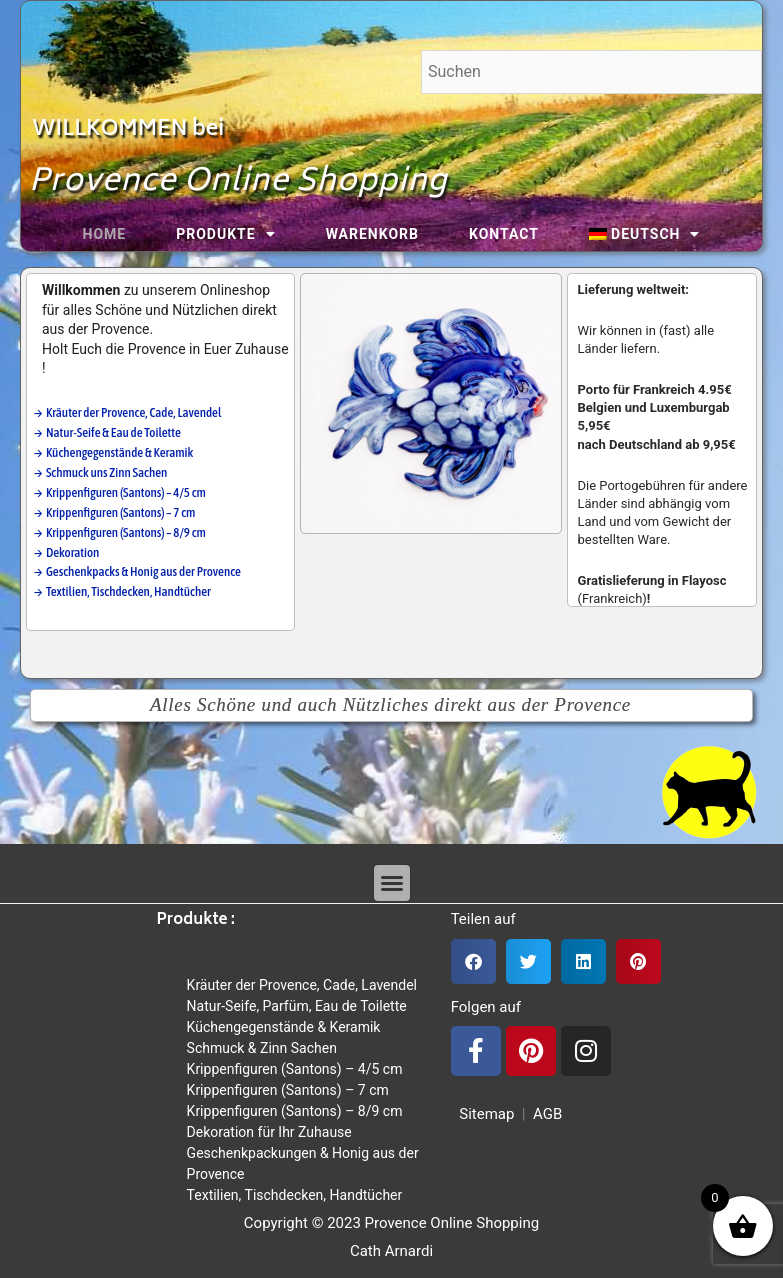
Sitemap (483, 1114)
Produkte (225, 234)
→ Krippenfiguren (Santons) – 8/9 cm (120, 532)
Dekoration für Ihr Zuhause (269, 1132)
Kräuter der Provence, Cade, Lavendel (302, 985)
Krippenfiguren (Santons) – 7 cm (288, 1090)
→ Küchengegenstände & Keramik (113, 452)
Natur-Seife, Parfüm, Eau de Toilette (297, 1006)
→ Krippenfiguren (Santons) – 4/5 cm (120, 492)
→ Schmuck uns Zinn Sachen (100, 472)
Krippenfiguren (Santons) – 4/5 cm (295, 1069)
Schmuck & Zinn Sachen (262, 1048)
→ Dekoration (66, 552)
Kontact (504, 234)
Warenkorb (372, 234)
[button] (392, 883)
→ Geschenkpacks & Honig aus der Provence (137, 571)
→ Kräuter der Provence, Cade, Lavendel (128, 412)
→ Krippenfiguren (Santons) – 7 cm (114, 512)
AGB (547, 1114)
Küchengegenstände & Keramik (284, 1027)
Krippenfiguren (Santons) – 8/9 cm (295, 1111)
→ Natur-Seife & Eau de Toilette (107, 432)
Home (105, 234)
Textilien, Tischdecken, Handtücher (295, 1195)
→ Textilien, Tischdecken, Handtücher (122, 591)
